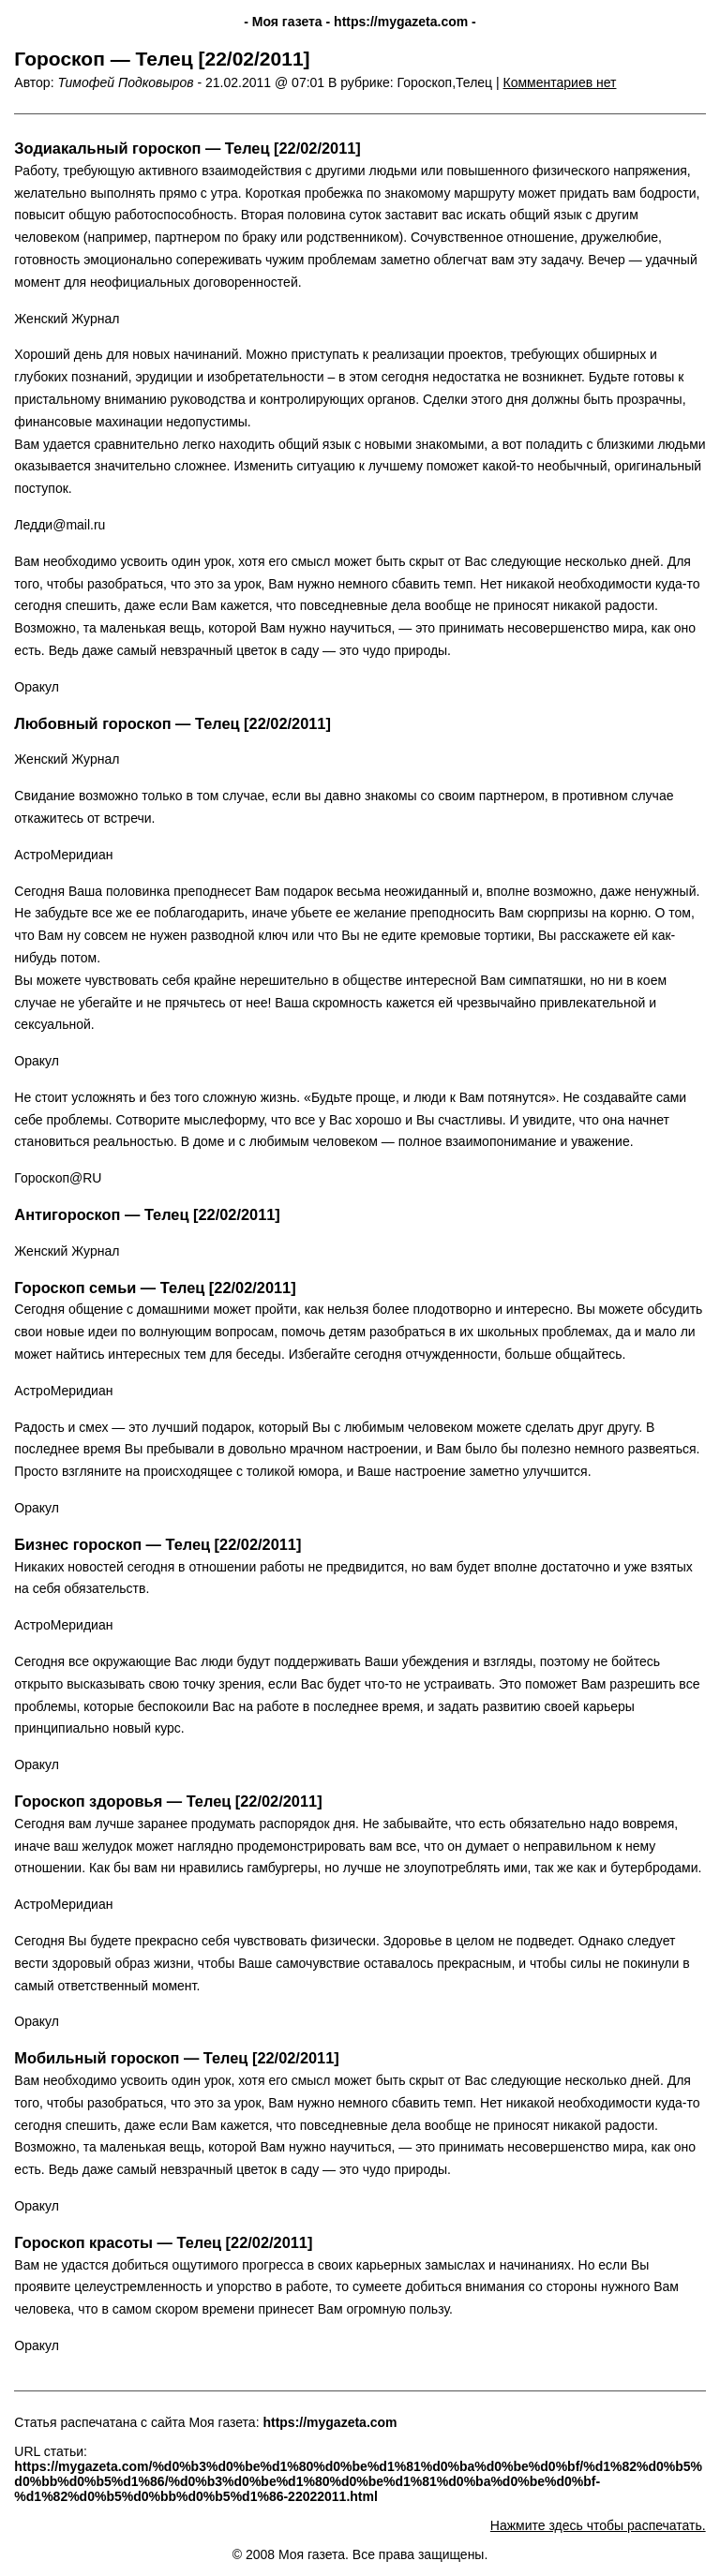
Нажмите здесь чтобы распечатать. (598, 2525)
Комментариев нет (560, 82)
